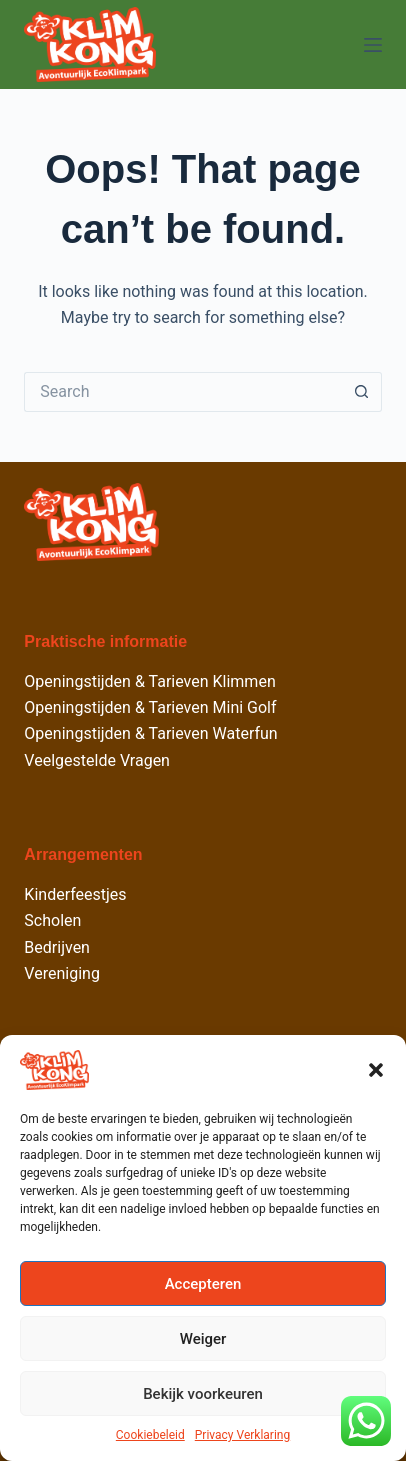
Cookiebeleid (150, 1435)
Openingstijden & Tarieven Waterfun (150, 733)
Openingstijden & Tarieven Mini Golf (150, 707)
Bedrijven (57, 947)
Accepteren (203, 1284)
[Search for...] (182, 392)
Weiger (203, 1339)
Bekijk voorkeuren (203, 1394)
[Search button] (362, 392)
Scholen (52, 920)
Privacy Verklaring (242, 1435)
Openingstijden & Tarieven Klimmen (149, 681)
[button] (376, 1070)
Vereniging (62, 973)
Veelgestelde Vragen (97, 760)
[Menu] (373, 45)
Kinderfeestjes (75, 894)
